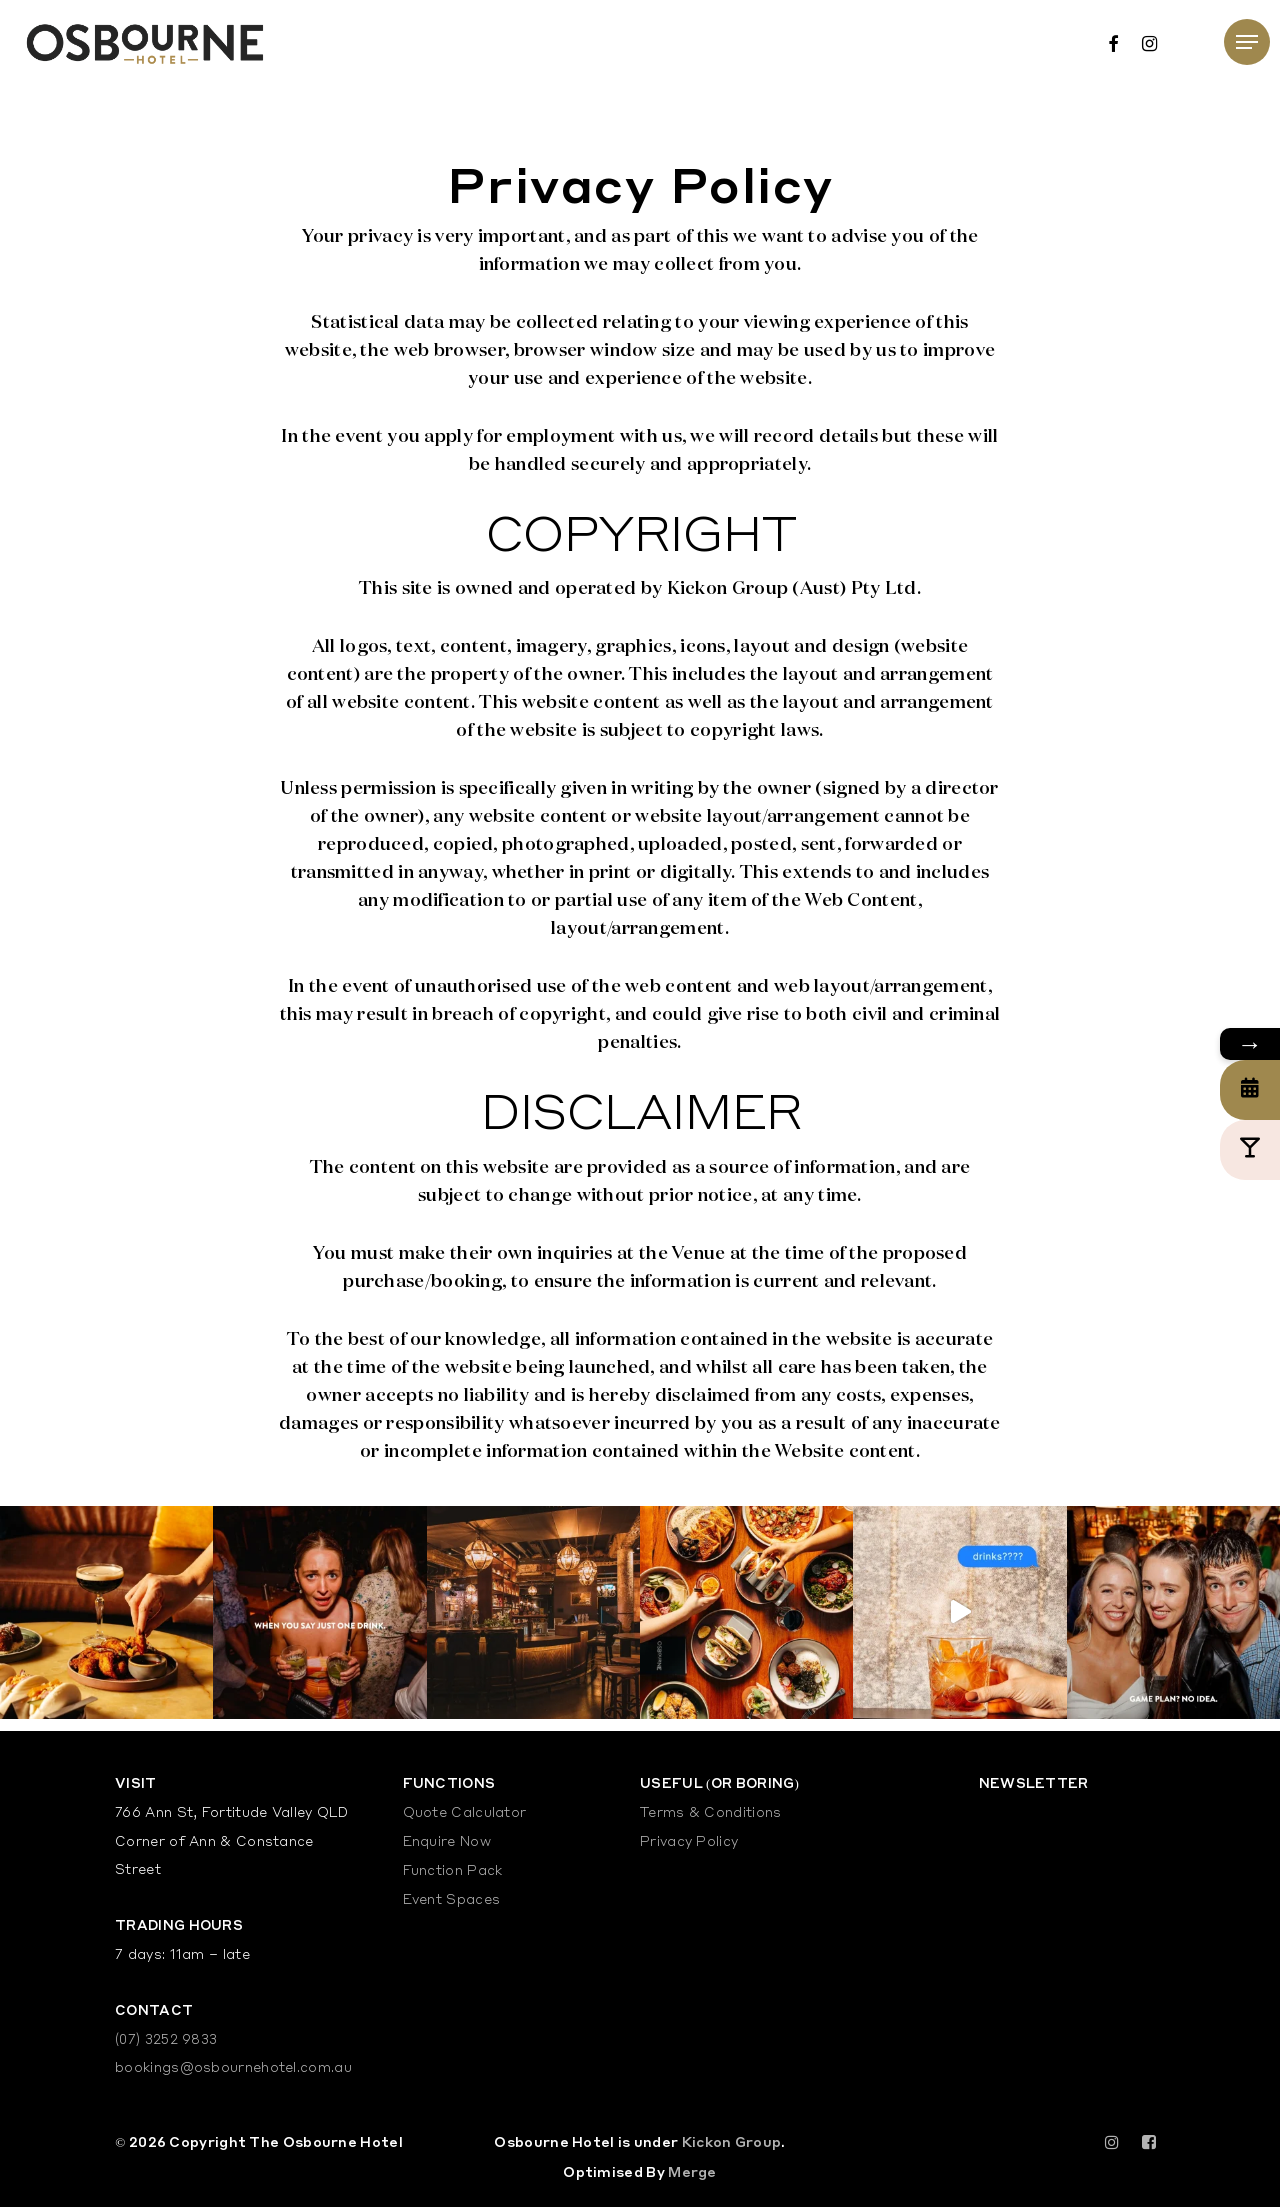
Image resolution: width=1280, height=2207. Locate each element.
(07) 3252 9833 (166, 2040)
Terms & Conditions (710, 1813)
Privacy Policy (689, 1842)
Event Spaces (452, 1900)
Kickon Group (732, 2141)
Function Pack (453, 1871)
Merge (692, 2171)
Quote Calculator (465, 1813)
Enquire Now (447, 1842)
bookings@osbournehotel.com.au (233, 2068)
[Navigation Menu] (1247, 42)
